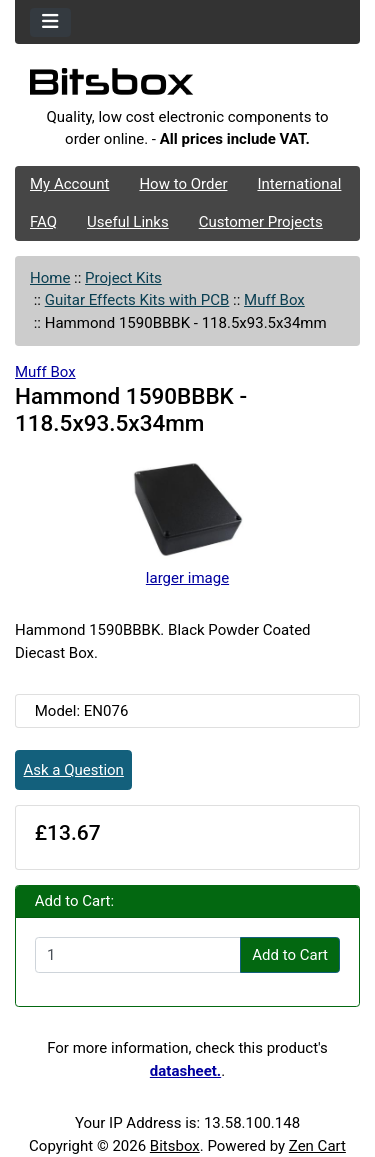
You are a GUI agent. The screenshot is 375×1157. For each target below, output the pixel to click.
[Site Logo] (187, 87)
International (299, 184)
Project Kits (123, 278)
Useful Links (128, 222)
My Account (69, 184)
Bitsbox (175, 1146)
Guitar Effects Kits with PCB (137, 300)
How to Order (183, 184)
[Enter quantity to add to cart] (138, 955)
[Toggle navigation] (50, 22)
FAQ (43, 222)
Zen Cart (317, 1146)
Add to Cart (290, 955)
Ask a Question (74, 770)
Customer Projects (261, 222)
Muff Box (274, 300)
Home (50, 278)
